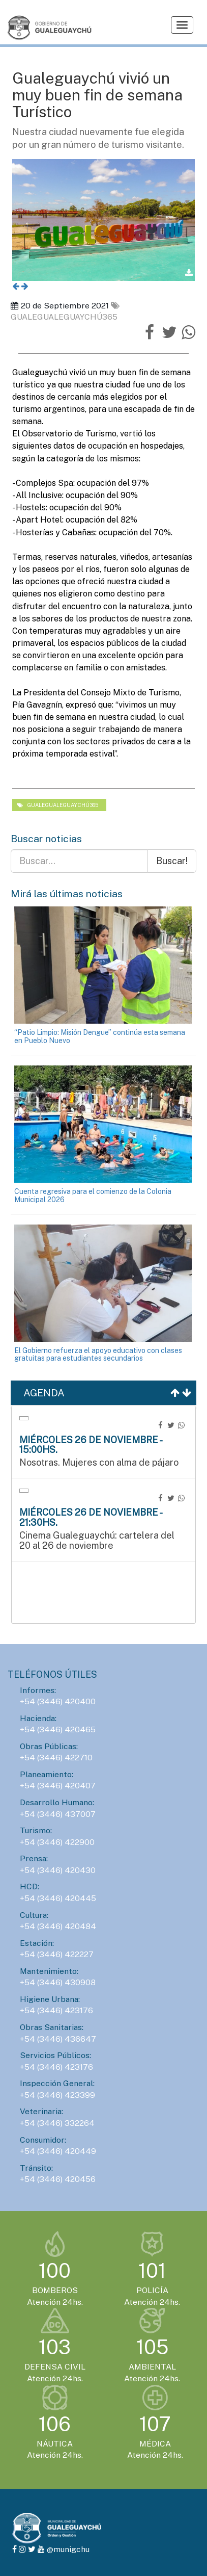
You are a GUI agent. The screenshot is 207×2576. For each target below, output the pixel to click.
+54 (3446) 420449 (58, 2151)
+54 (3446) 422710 (56, 1757)
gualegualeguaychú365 (58, 805)
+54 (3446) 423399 (57, 2095)
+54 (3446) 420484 (58, 1926)
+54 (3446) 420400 (58, 1701)
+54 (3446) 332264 (57, 2123)
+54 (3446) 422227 (57, 1954)
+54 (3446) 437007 (58, 1814)
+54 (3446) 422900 (57, 1842)
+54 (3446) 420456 (58, 2179)
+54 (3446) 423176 (56, 2010)
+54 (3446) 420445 (58, 1898)
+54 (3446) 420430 (58, 1870)
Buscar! (172, 860)
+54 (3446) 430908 (58, 1982)
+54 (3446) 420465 (58, 1729)
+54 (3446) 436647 (58, 2039)
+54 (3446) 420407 (58, 1785)
